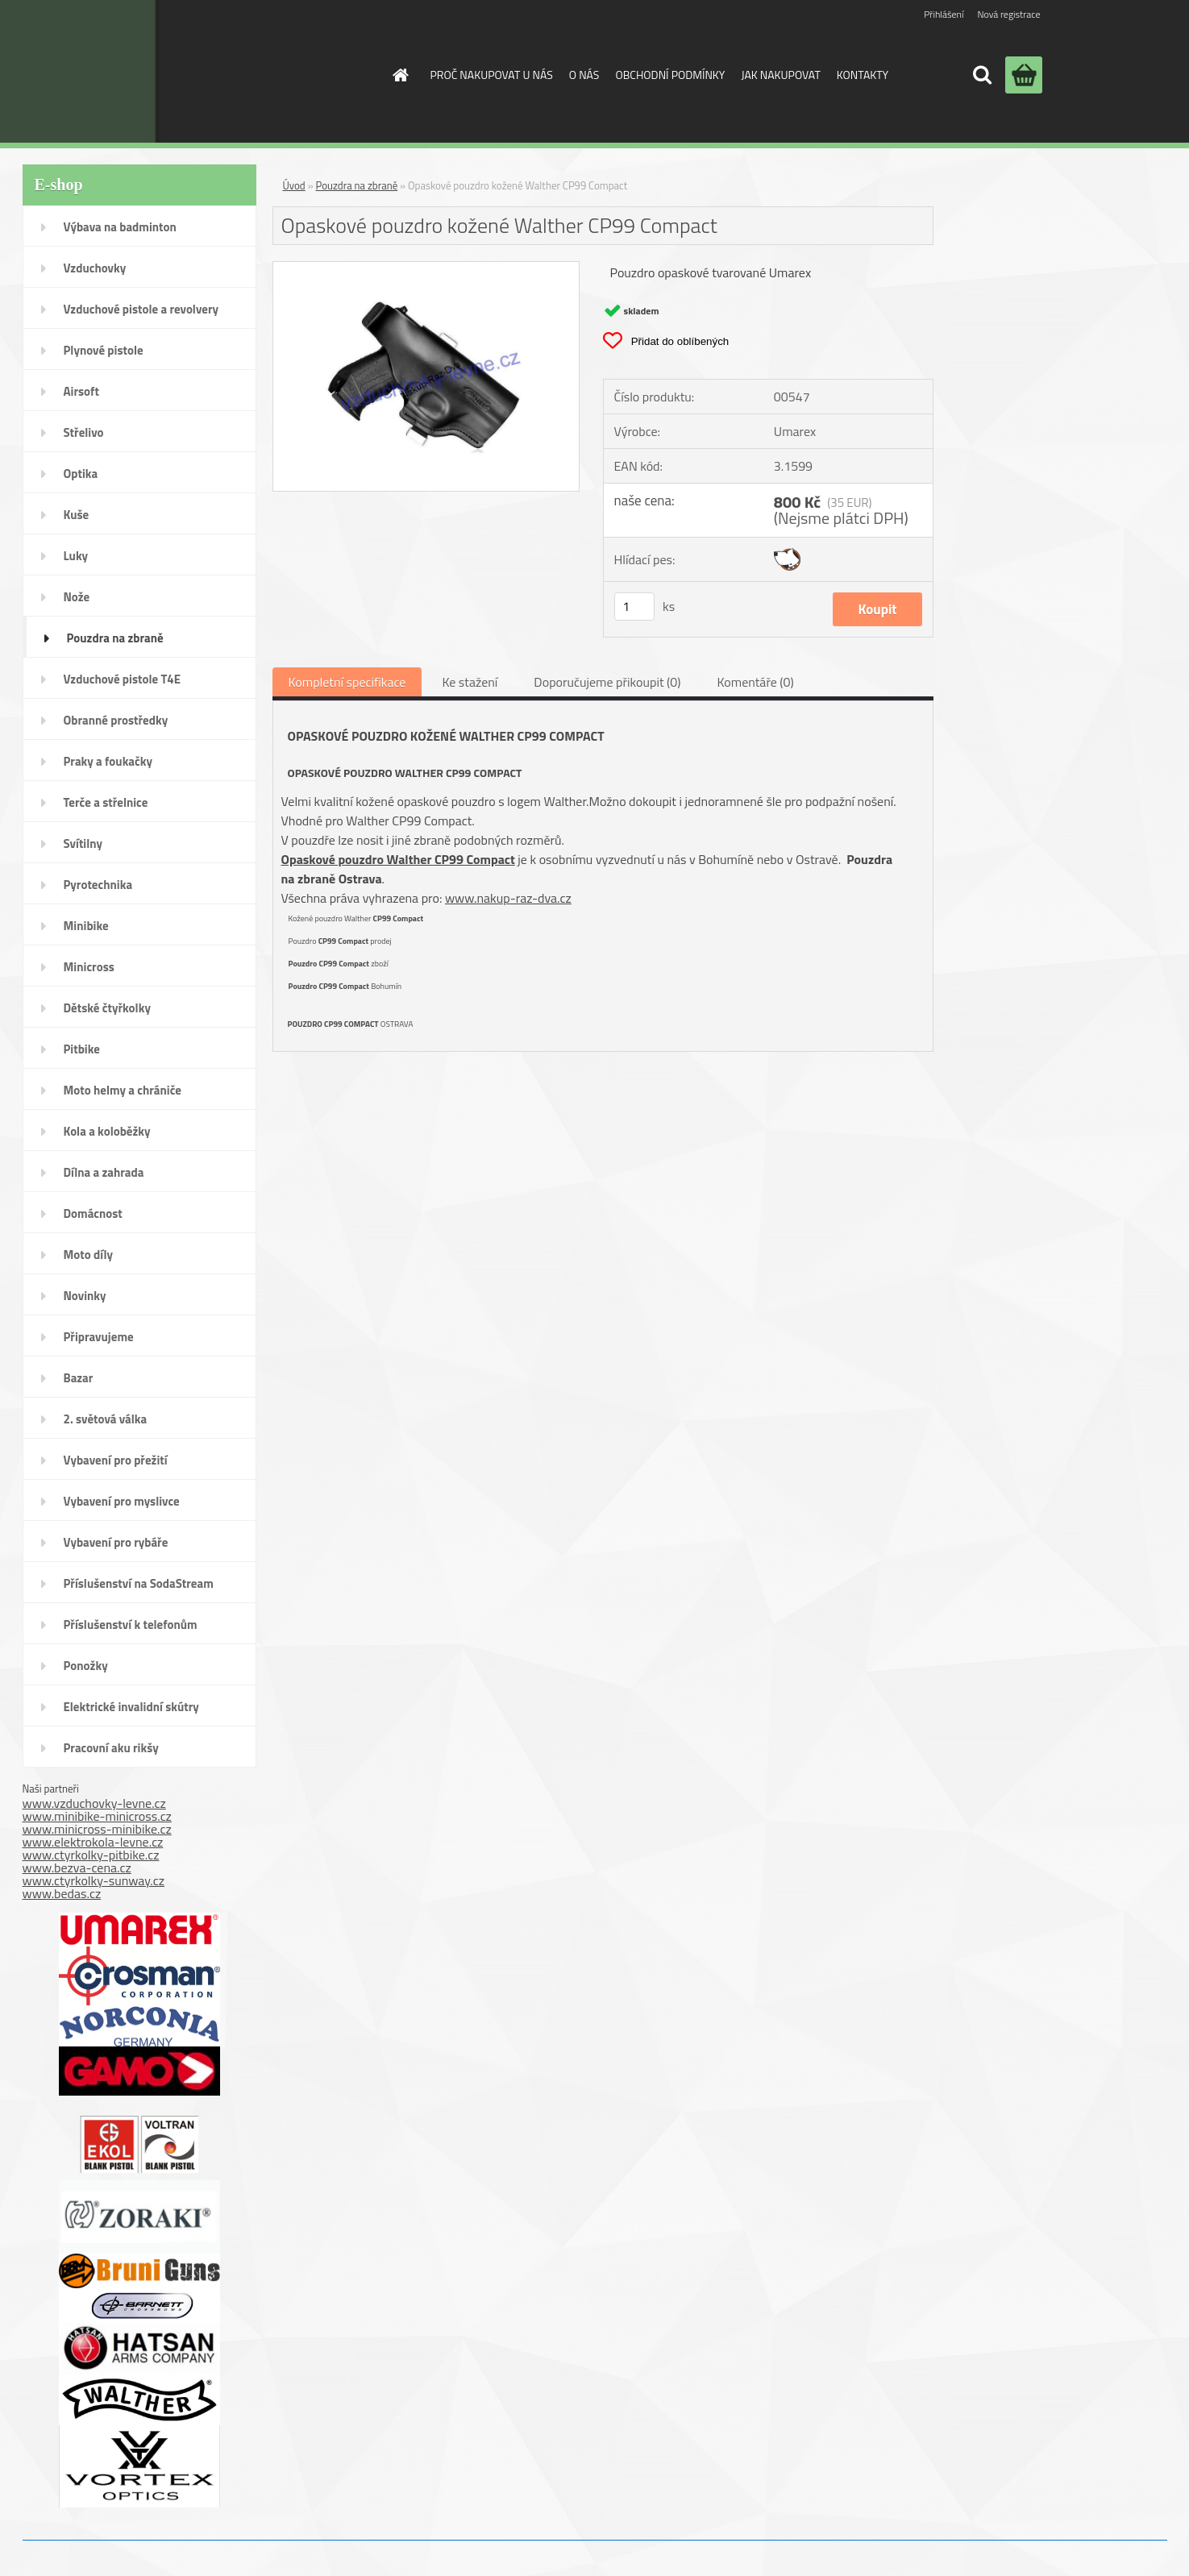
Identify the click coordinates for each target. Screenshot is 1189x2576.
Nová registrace (1008, 14)
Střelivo (84, 432)
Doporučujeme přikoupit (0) (607, 682)
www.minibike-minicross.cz (97, 1816)
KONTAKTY (862, 74)
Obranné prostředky (116, 720)
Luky (76, 555)
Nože (77, 597)
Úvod (294, 185)
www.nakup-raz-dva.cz (508, 898)
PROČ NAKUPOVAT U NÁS (491, 74)
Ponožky (86, 1665)
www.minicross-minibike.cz (97, 1829)
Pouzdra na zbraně (115, 638)
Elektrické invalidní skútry (131, 1706)
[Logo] (243, 71)
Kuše (76, 514)
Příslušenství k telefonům (130, 1624)
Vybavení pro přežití (116, 1460)
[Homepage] (399, 74)
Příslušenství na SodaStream (139, 1583)
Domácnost (93, 1213)
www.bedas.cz (62, 1893)
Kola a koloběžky (107, 1131)
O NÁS (584, 74)
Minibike (86, 925)
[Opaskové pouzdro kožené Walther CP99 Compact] (426, 268)
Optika (81, 473)
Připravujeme (99, 1336)
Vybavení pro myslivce (122, 1501)
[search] (981, 74)
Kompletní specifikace (347, 682)
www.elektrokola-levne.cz (93, 1841)
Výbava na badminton (120, 227)
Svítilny (83, 843)
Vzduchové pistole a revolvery (141, 309)
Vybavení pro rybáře (116, 1542)
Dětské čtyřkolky (107, 1008)
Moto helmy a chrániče (122, 1090)
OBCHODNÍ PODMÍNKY (670, 74)
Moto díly (88, 1254)
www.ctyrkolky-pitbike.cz (91, 1854)
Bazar (79, 1378)
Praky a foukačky (108, 761)
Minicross (89, 967)
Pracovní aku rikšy (111, 1748)
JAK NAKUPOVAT (780, 74)
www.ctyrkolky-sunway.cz (94, 1880)
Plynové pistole (103, 350)
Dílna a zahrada (104, 1172)
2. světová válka (106, 1419)
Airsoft (81, 391)
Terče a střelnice (106, 802)
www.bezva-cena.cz (77, 1867)
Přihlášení (943, 14)
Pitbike (82, 1049)
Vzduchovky (95, 268)
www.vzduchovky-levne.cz (94, 1803)
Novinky (85, 1295)
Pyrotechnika (98, 884)
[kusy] (634, 606)
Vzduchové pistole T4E (122, 679)
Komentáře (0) (755, 682)
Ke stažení (469, 682)
